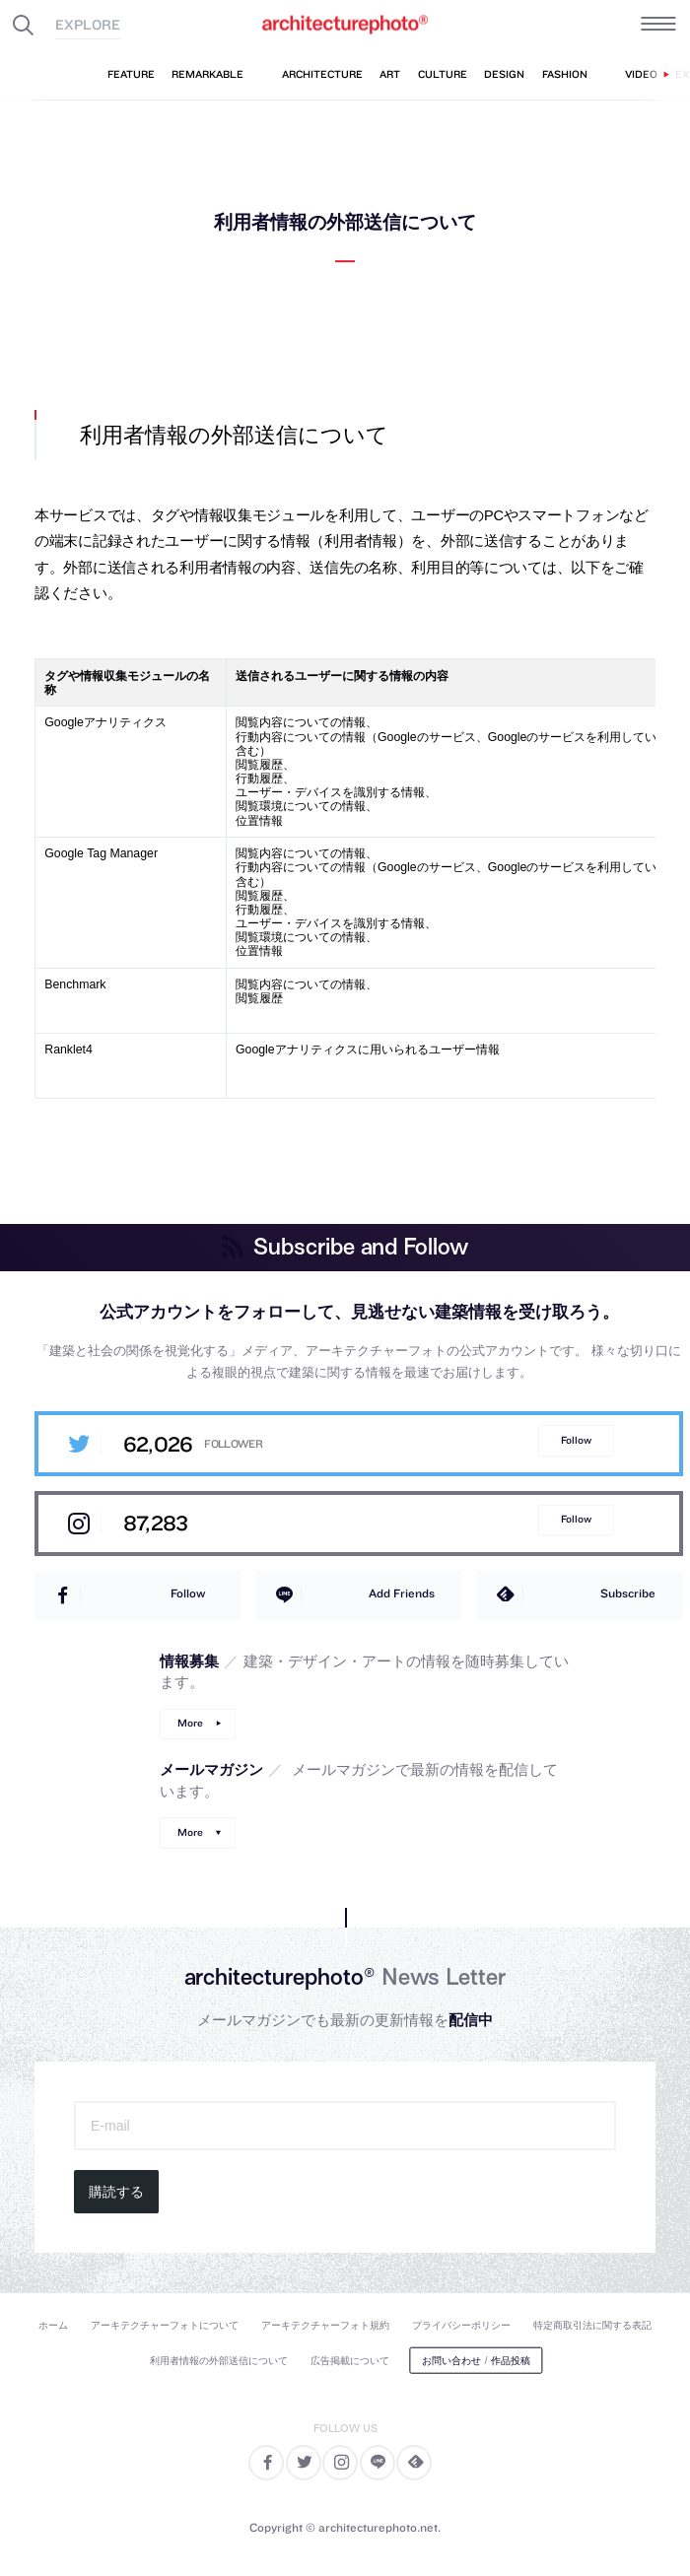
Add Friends (402, 1593)
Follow (576, 1440)
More (190, 1723)
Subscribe (628, 1593)
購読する (116, 2192)
